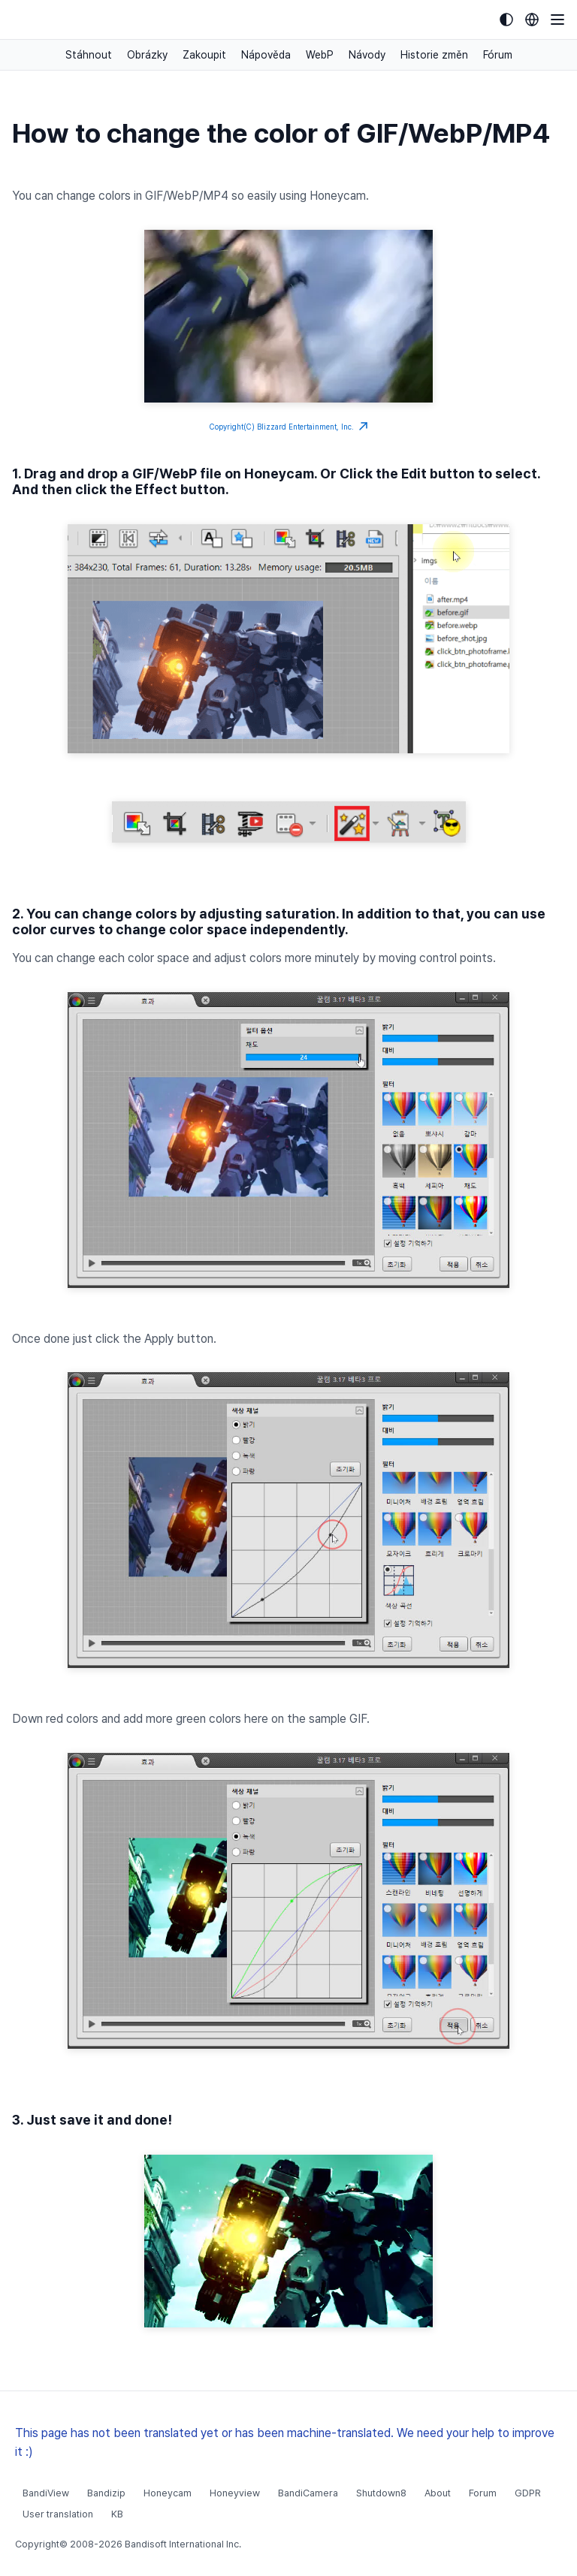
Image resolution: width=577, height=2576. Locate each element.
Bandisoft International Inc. (183, 2544)
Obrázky (147, 55)
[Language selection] (532, 20)
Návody (367, 55)
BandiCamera (308, 2493)
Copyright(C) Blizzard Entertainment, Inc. (289, 426)
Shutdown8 (381, 2493)
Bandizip (106, 2493)
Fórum (497, 55)
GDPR (528, 2493)
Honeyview (235, 2493)
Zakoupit (204, 55)
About (437, 2493)
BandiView (46, 2493)
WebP (320, 55)
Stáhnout (88, 55)
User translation (58, 2514)
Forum (483, 2493)
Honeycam (167, 2493)
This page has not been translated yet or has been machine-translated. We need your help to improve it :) (284, 2442)
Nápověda (266, 55)
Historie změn (434, 55)
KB (117, 2514)
